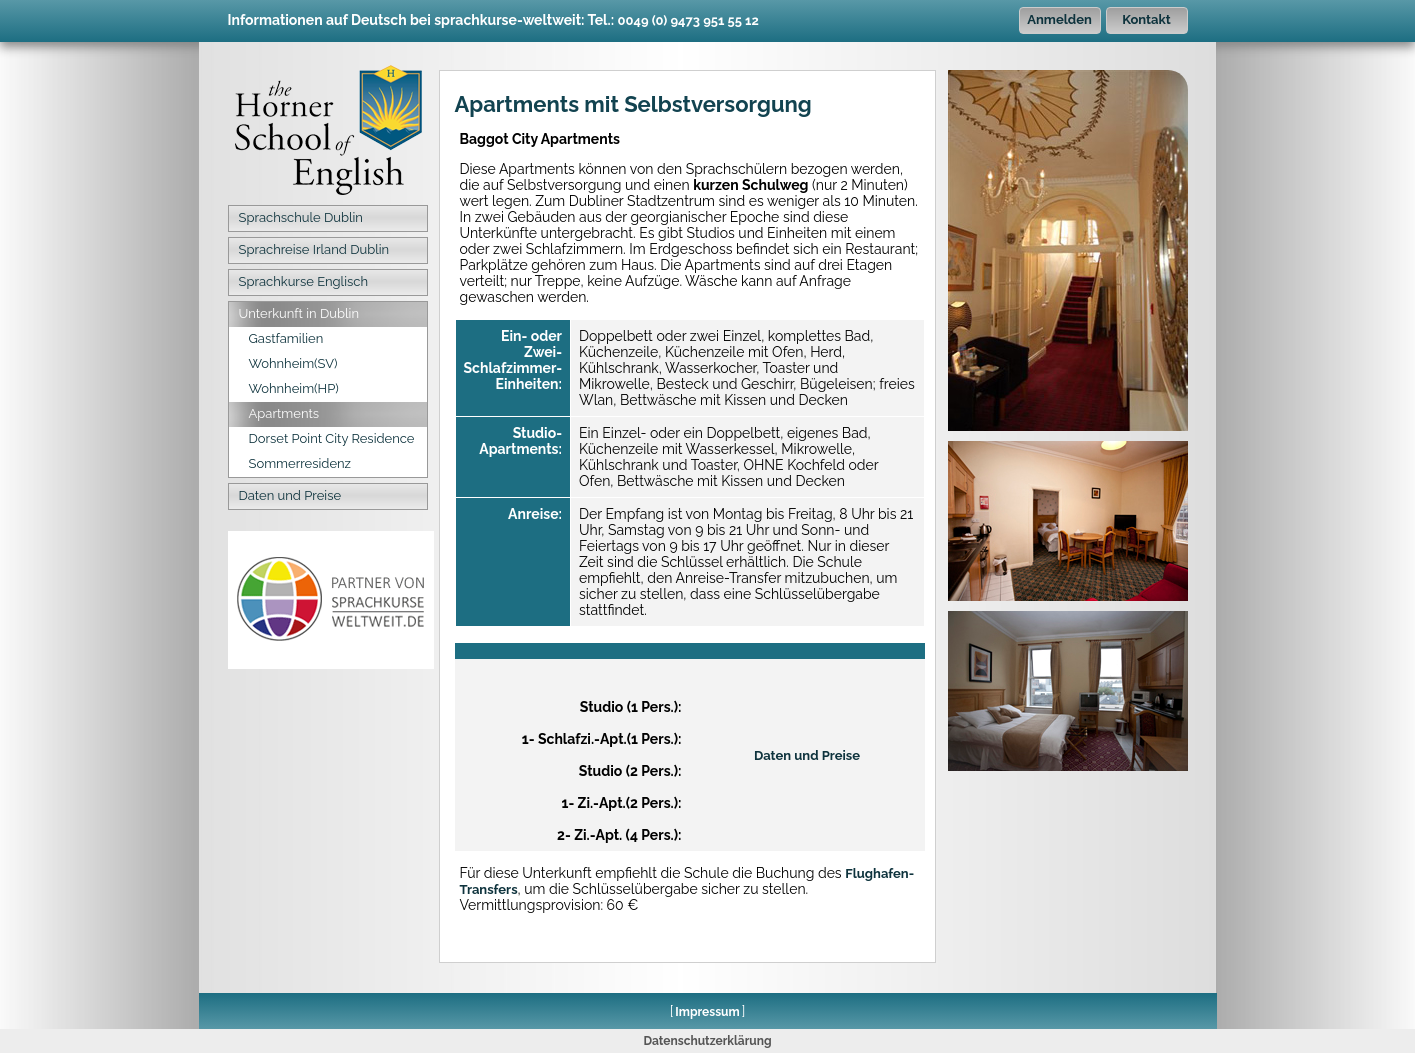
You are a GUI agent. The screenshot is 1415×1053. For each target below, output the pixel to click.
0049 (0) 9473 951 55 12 (688, 20)
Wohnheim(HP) (294, 388)
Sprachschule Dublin (301, 217)
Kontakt (1146, 19)
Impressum (707, 1012)
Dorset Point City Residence (332, 438)
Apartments (284, 413)
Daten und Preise (290, 495)
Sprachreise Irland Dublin (314, 249)
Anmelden (1059, 19)
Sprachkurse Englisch (303, 281)
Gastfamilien (286, 338)
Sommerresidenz (300, 463)
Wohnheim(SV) (293, 363)
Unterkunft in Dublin (299, 313)
